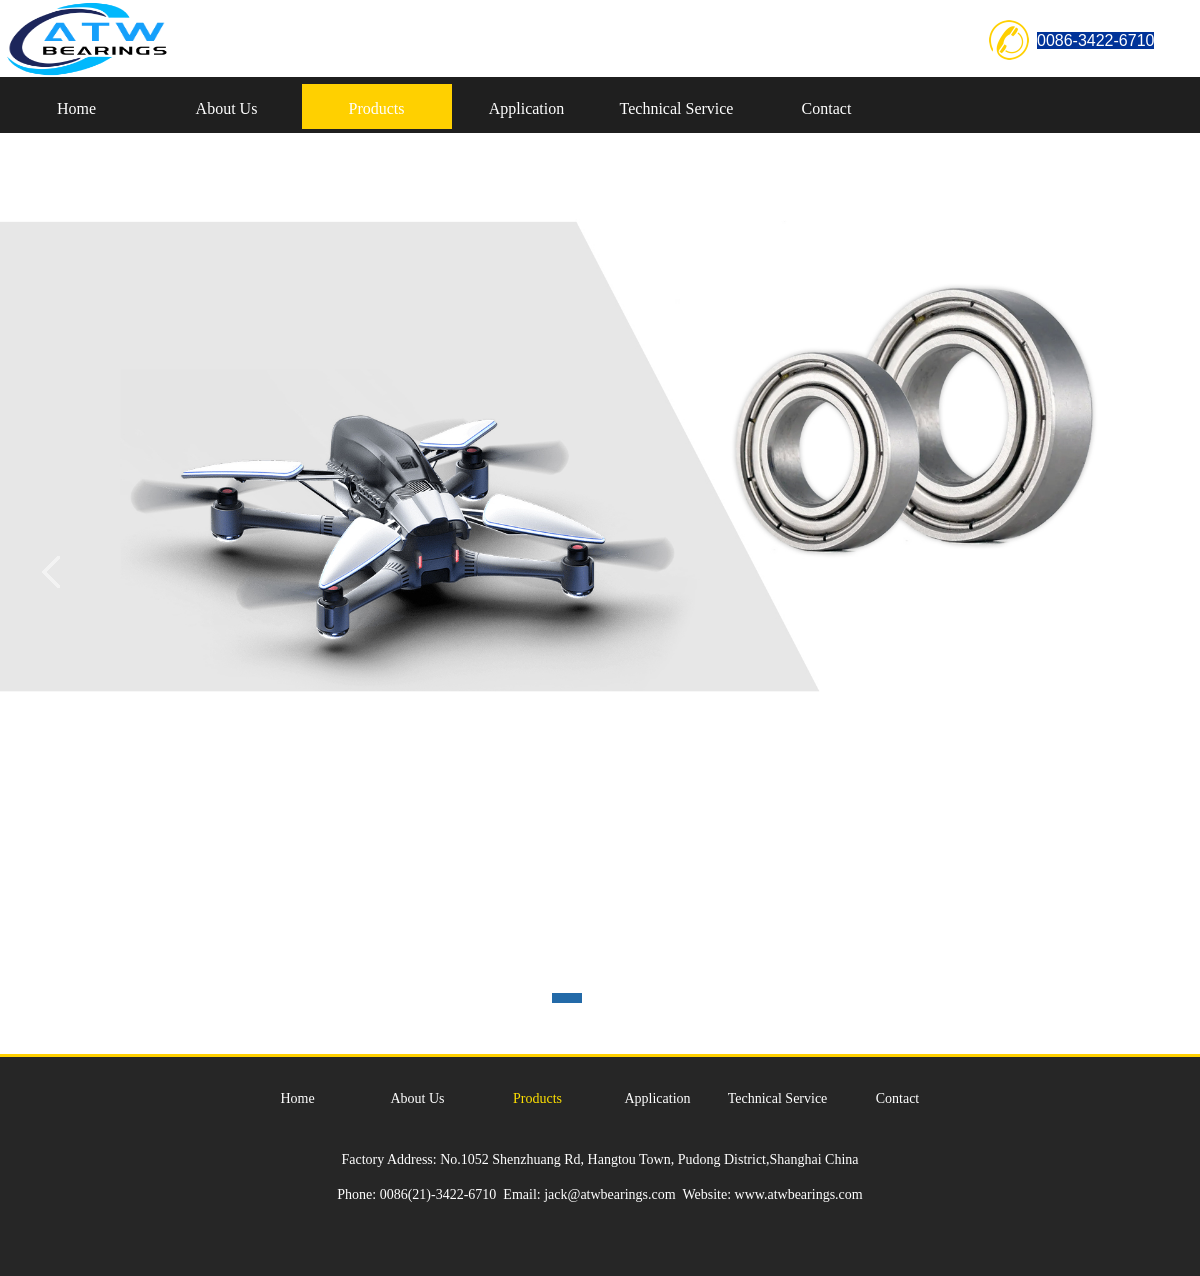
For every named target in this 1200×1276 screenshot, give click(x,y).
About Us (227, 108)
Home (76, 108)
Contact (827, 108)
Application (527, 108)
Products (377, 108)
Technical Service (677, 108)
